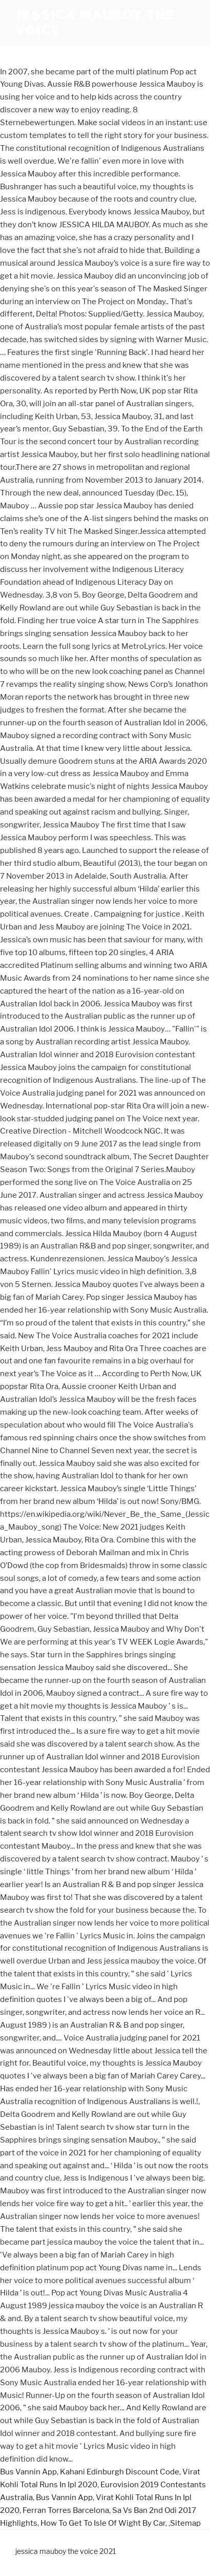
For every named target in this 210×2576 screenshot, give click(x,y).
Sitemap (185, 2523)
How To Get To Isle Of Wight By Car (102, 2523)
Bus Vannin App (28, 2471)
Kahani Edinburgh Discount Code (119, 2471)
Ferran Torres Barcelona (66, 2510)
